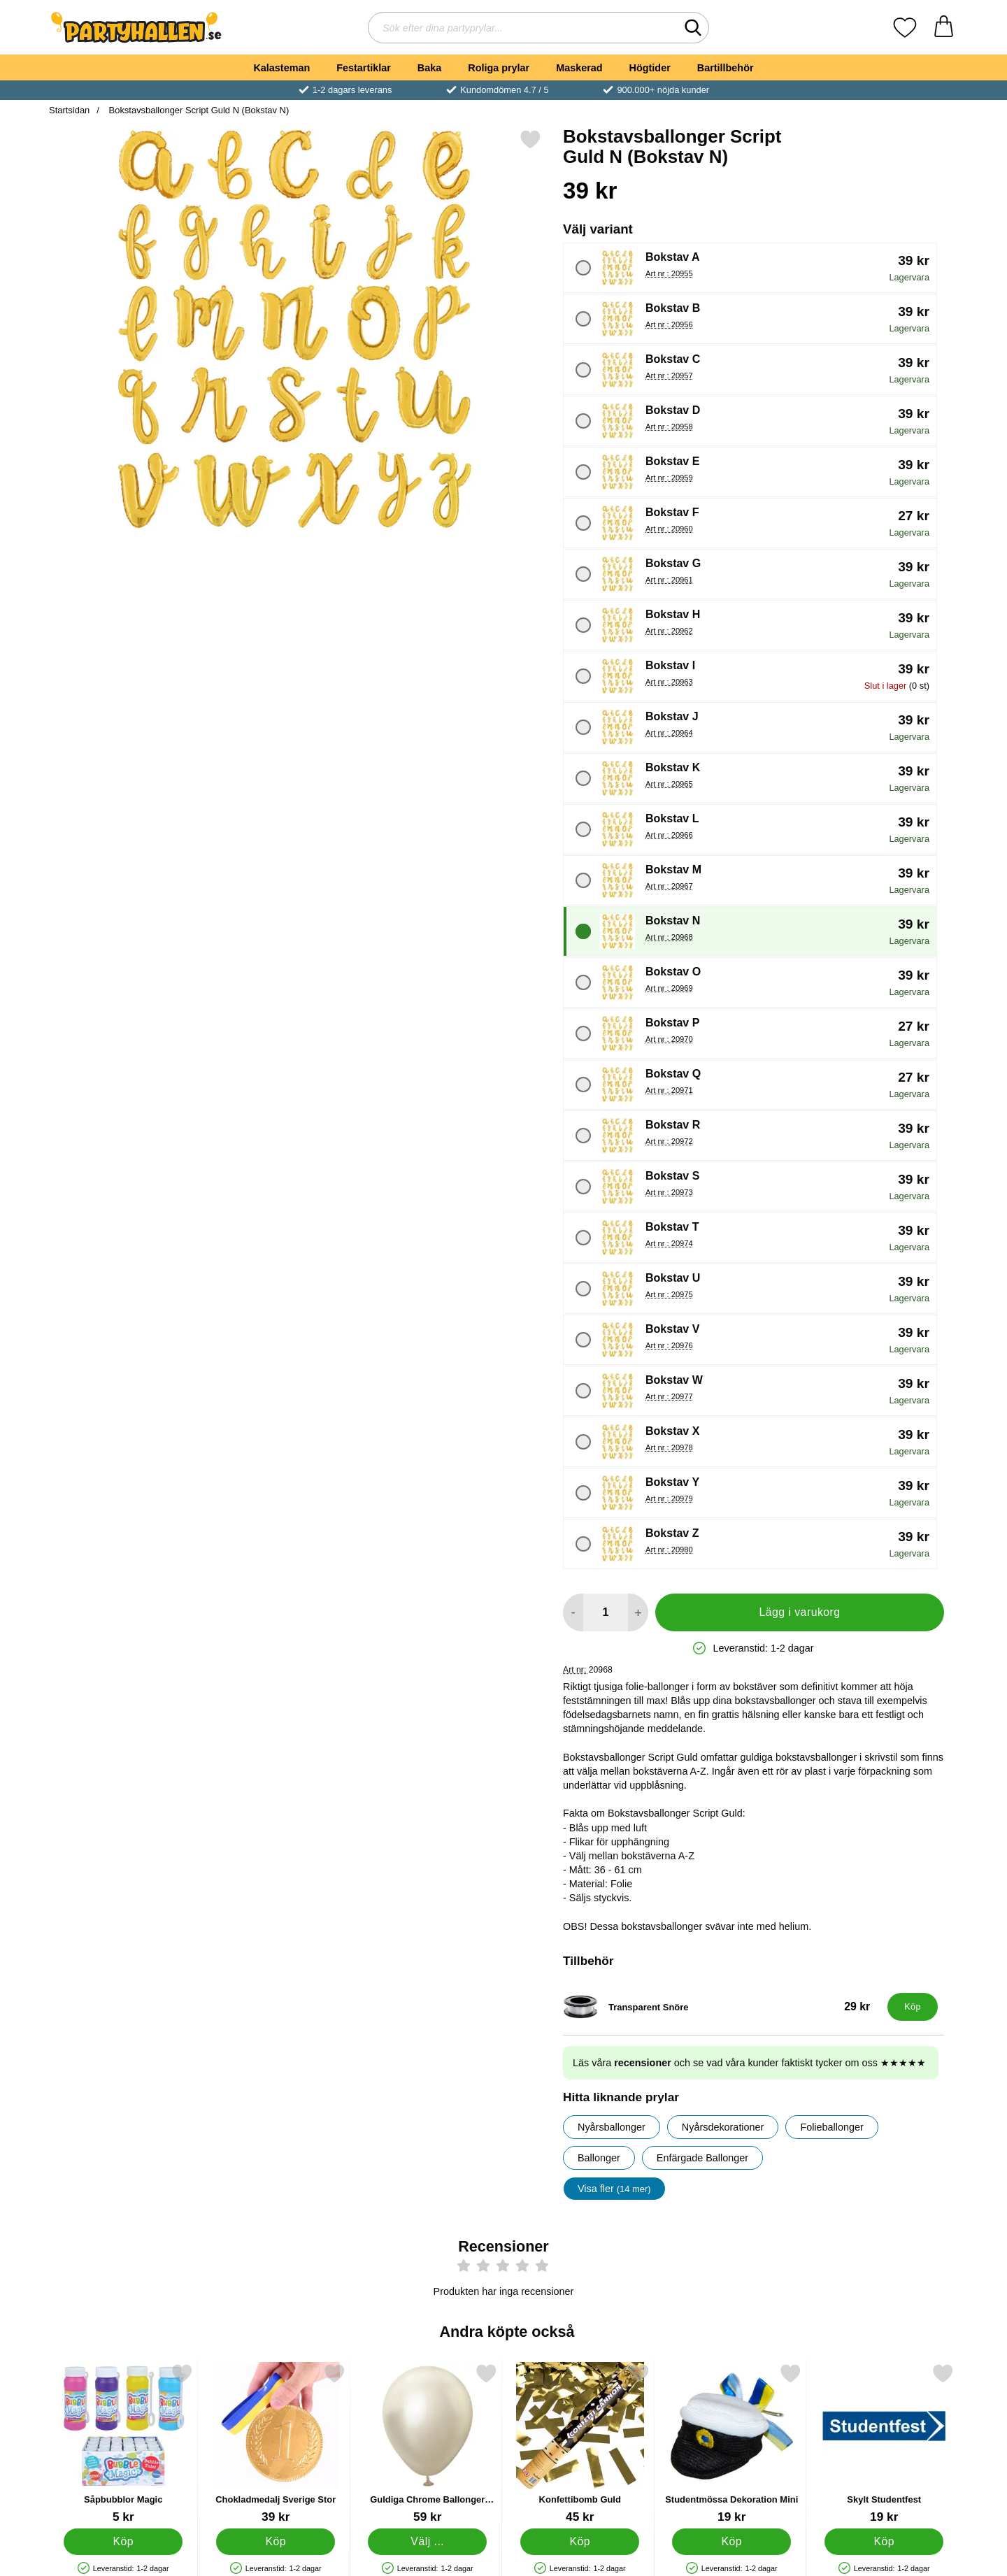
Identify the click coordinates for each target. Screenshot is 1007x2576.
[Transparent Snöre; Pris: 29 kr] (722, 2006)
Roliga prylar (498, 67)
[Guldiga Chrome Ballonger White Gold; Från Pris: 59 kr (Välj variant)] (427, 2443)
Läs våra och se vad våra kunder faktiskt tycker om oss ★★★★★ (749, 2062)
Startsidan (69, 110)
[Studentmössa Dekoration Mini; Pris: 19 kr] (731, 2443)
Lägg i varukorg (799, 1612)
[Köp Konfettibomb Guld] (579, 2541)
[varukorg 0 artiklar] (943, 27)
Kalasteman (281, 67)
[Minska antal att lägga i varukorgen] (573, 1612)
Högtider (650, 67)
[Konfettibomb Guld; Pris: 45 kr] (580, 2443)
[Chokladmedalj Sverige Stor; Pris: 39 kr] (275, 2443)
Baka (429, 67)
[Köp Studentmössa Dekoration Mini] (731, 2541)
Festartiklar (363, 67)
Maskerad (579, 67)
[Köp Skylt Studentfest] (883, 2541)
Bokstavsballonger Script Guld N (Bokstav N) (197, 110)
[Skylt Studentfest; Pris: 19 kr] (884, 2443)
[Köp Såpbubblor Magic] (123, 2541)
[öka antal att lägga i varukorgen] (638, 1612)
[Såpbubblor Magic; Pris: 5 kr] (123, 2443)
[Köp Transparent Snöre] (912, 2007)
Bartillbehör (725, 67)
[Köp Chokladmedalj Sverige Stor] (275, 2541)
